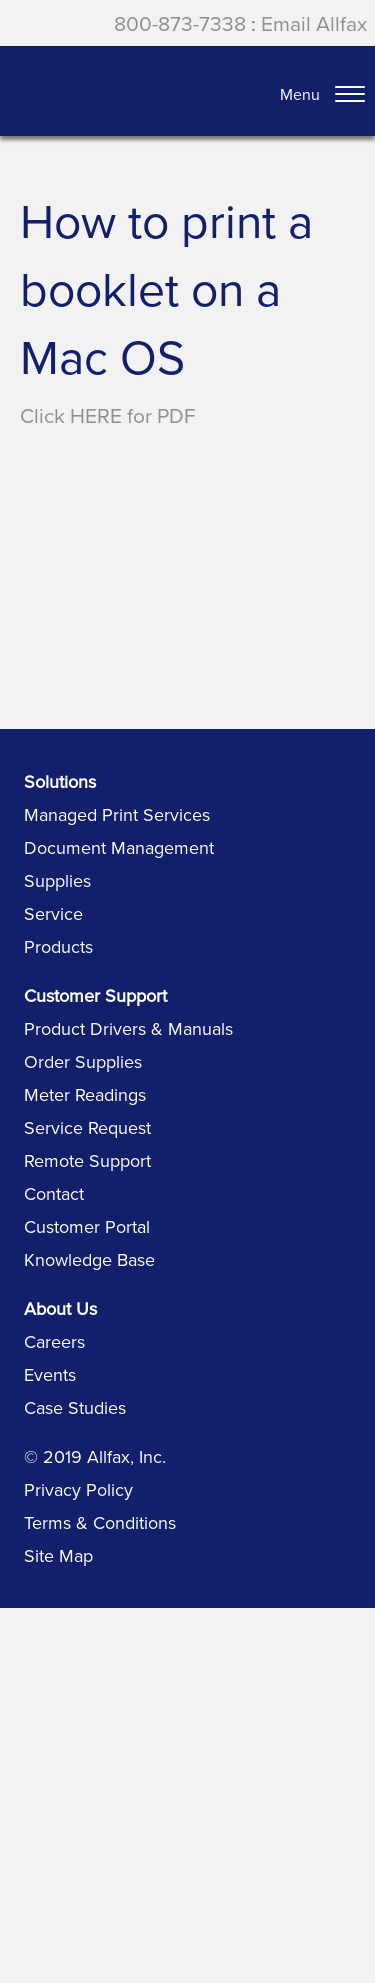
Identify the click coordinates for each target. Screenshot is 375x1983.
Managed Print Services (117, 814)
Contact (54, 1193)
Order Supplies (83, 1061)
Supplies (57, 880)
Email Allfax (314, 23)
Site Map (58, 1555)
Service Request (87, 1127)
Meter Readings (85, 1094)
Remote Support (87, 1160)
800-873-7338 (180, 23)
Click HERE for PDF (108, 415)
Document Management (119, 847)
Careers (54, 1341)
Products (58, 946)
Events (50, 1374)
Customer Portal (87, 1226)
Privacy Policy (78, 1489)
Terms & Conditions (100, 1522)
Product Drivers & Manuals (128, 1028)
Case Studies (75, 1407)
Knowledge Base (89, 1259)
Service (53, 913)
